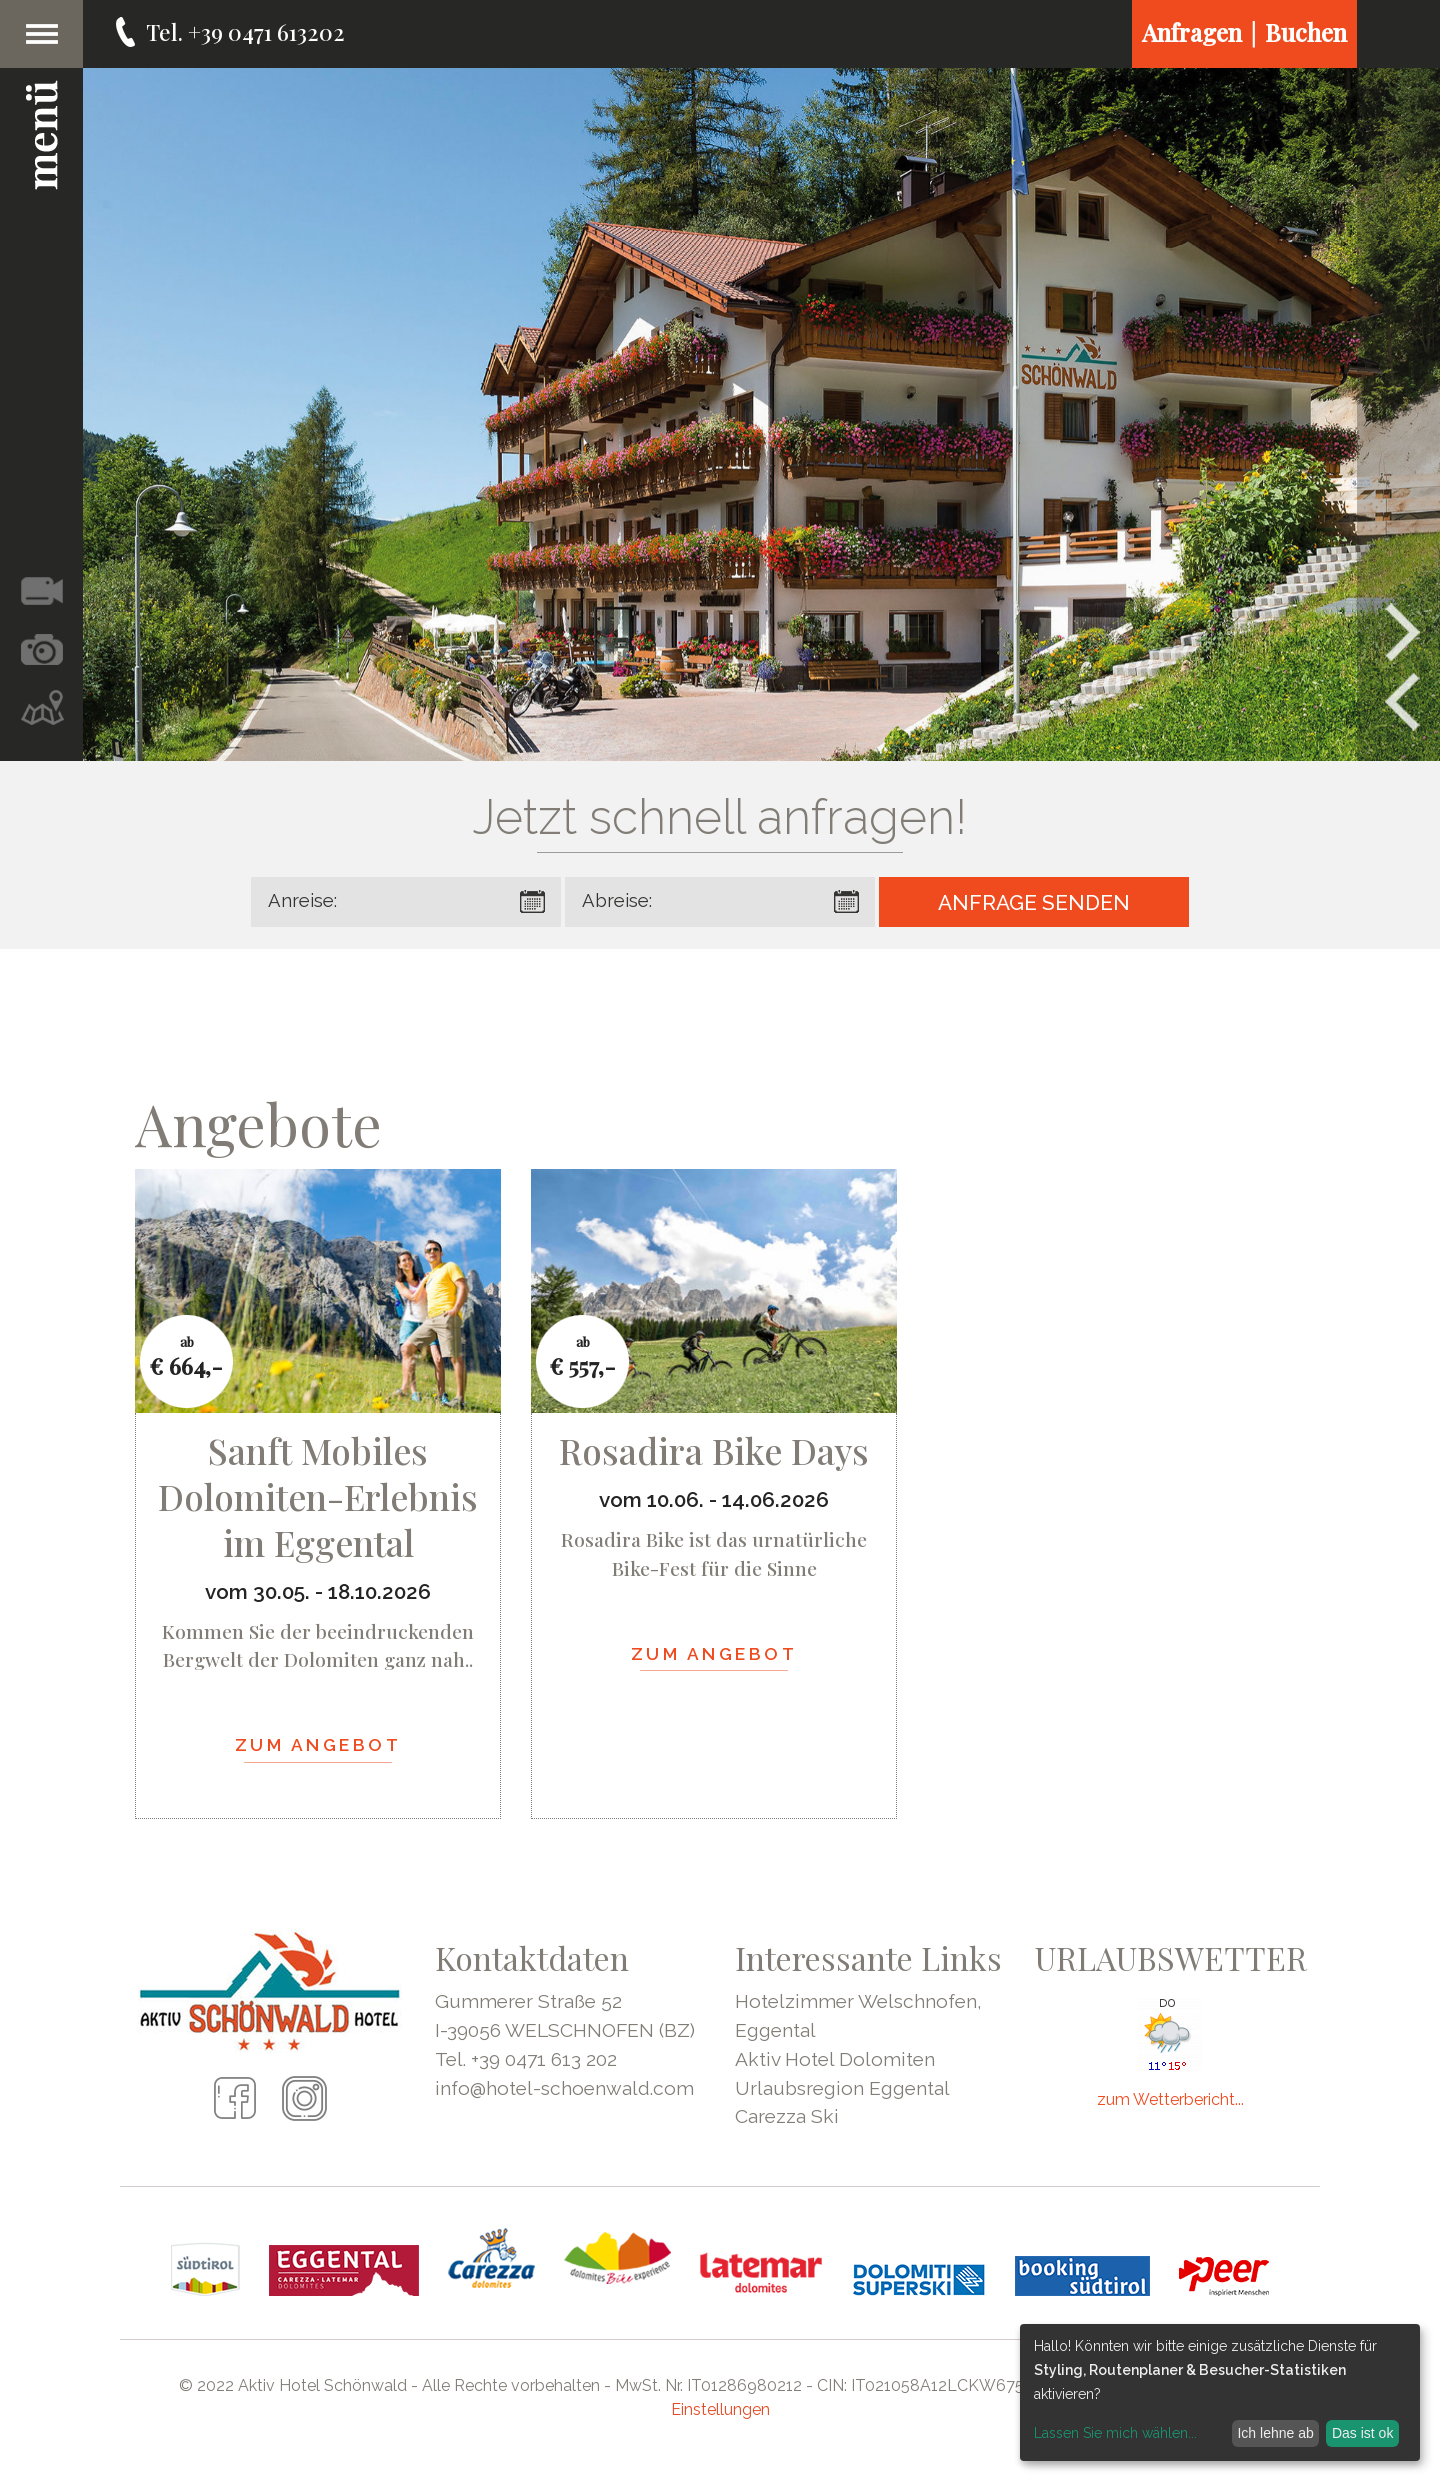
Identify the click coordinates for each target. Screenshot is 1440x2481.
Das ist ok (1362, 2433)
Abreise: (617, 900)
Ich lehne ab (1275, 2433)
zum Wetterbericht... (1170, 2099)
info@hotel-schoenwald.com (564, 2088)
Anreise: (302, 900)
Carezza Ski (787, 2116)
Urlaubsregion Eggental (842, 2088)
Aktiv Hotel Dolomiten (835, 2059)
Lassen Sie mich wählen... (1115, 2433)
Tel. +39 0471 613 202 (526, 2059)
